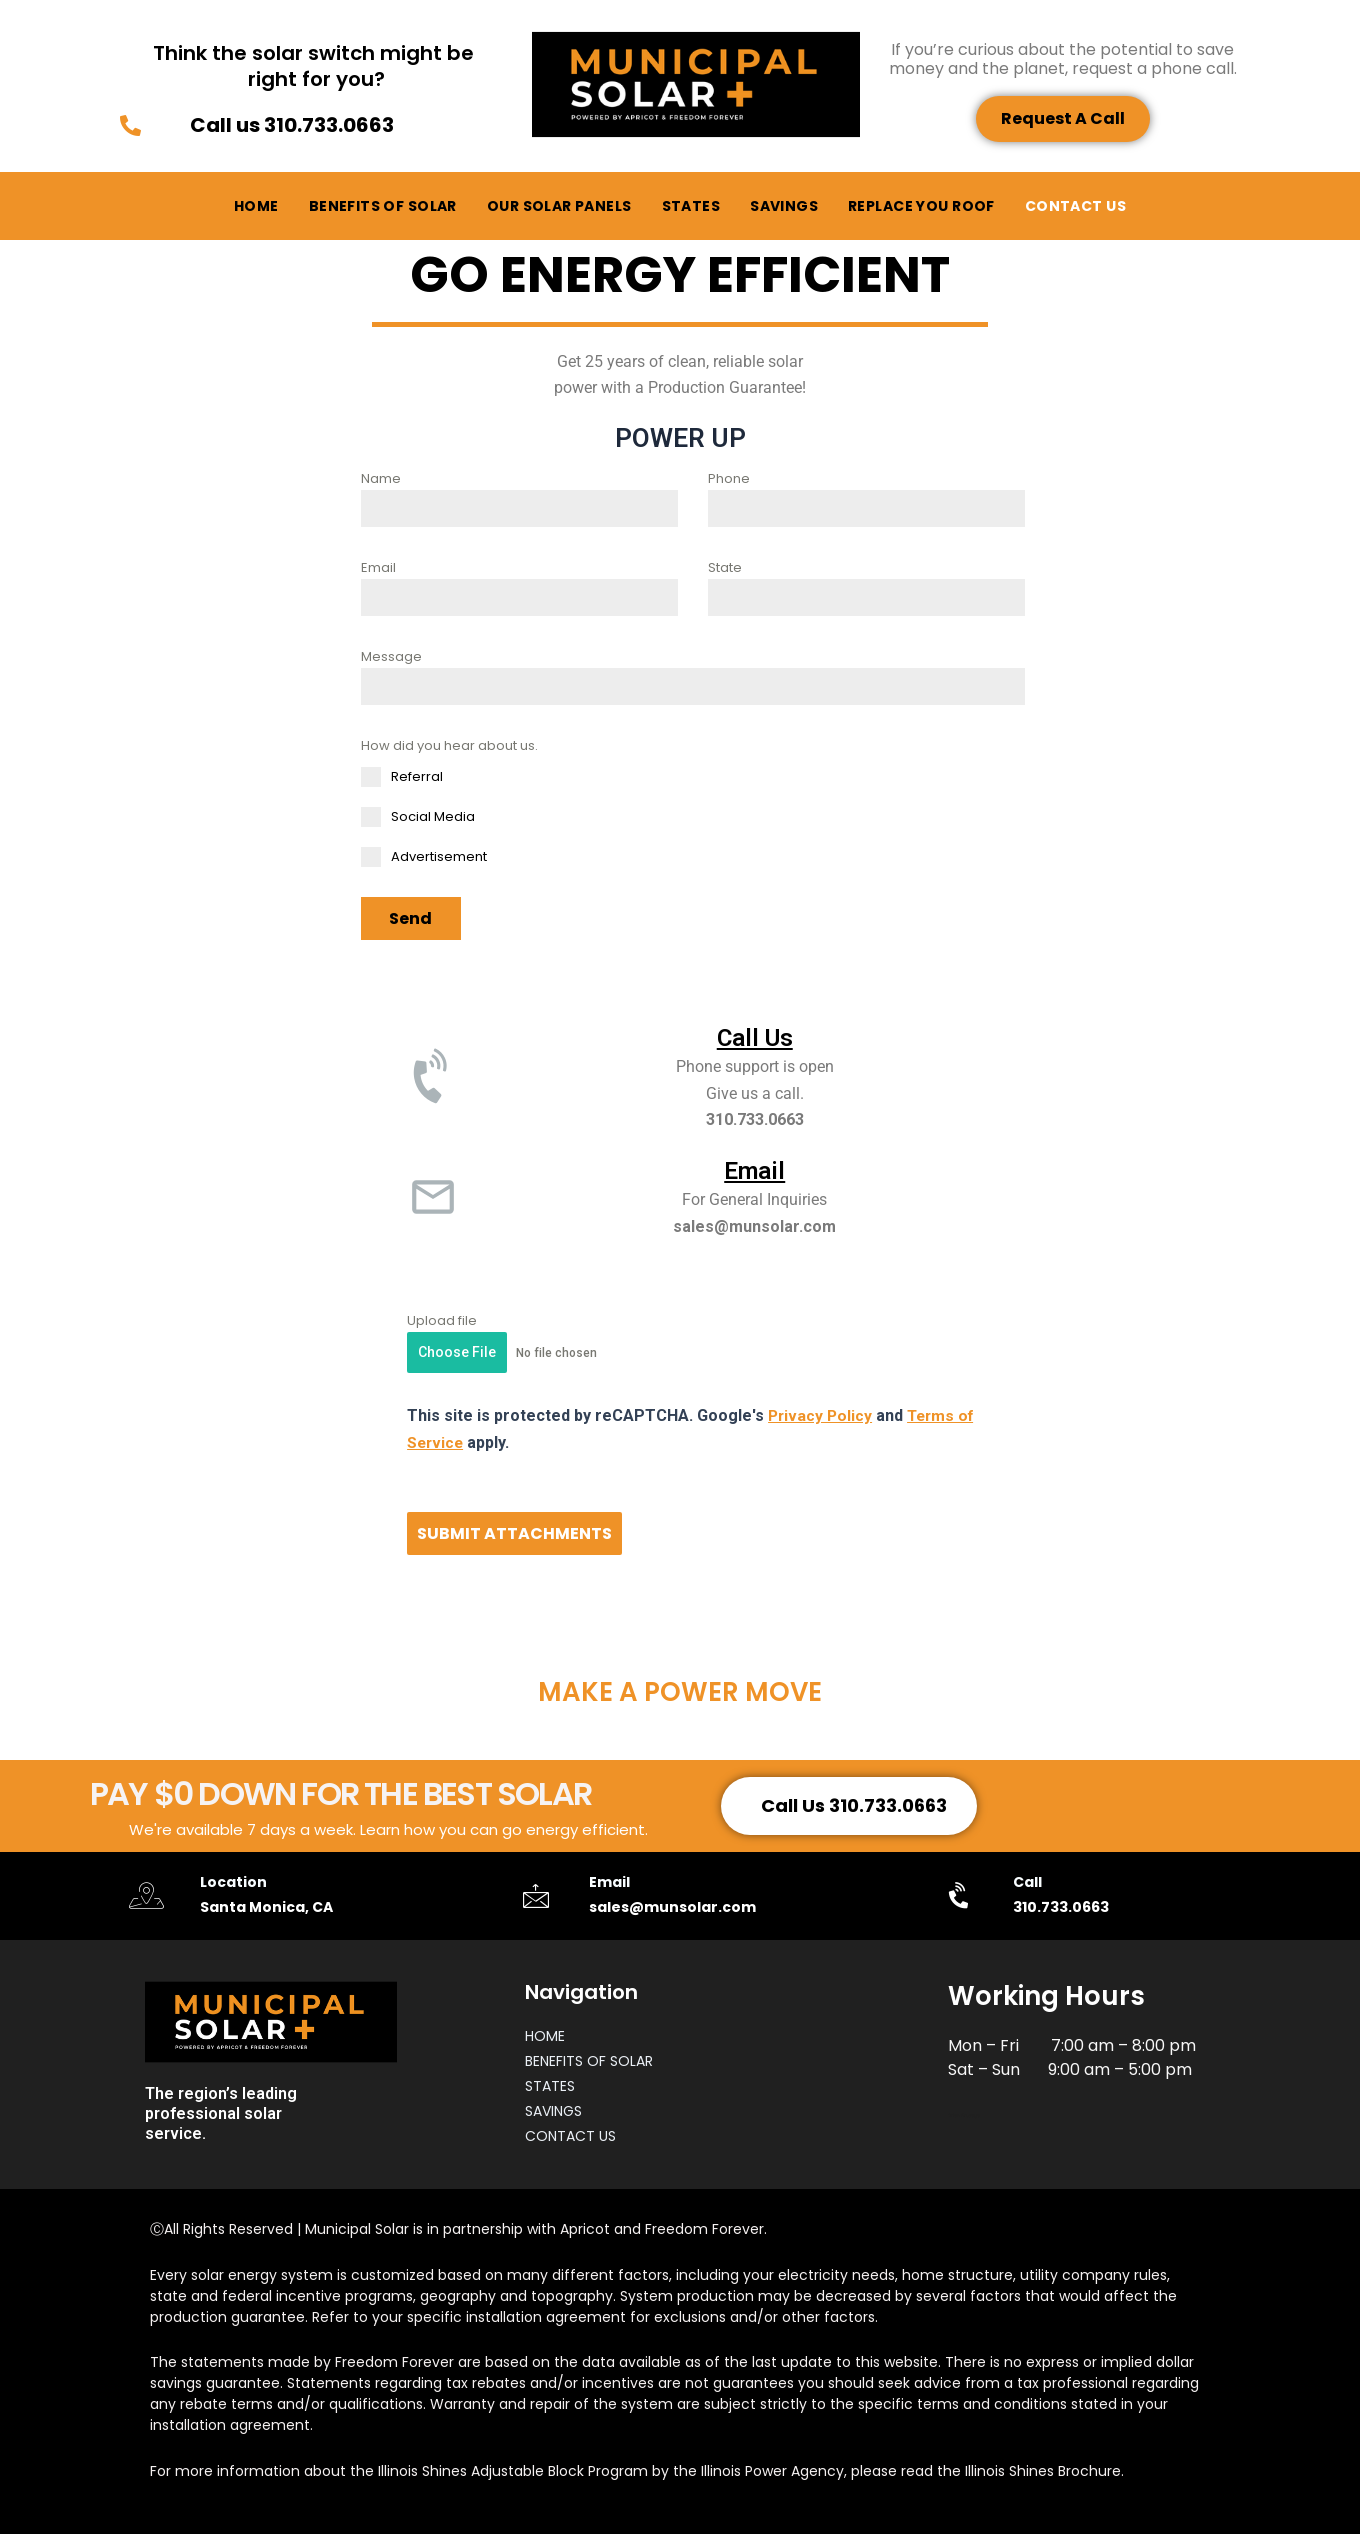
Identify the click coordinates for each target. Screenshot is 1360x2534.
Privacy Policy (821, 1414)
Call (1026, 1880)
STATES (691, 206)
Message (391, 656)
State (725, 567)
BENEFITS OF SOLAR (383, 206)
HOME (256, 206)
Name (381, 478)
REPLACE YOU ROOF (921, 206)
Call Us (755, 1036)
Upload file (442, 1319)
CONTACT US (1075, 206)
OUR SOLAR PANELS (559, 206)
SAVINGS (784, 206)
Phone (729, 478)
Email (378, 567)
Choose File (457, 1351)
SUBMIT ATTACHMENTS (514, 1531)
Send (410, 918)
